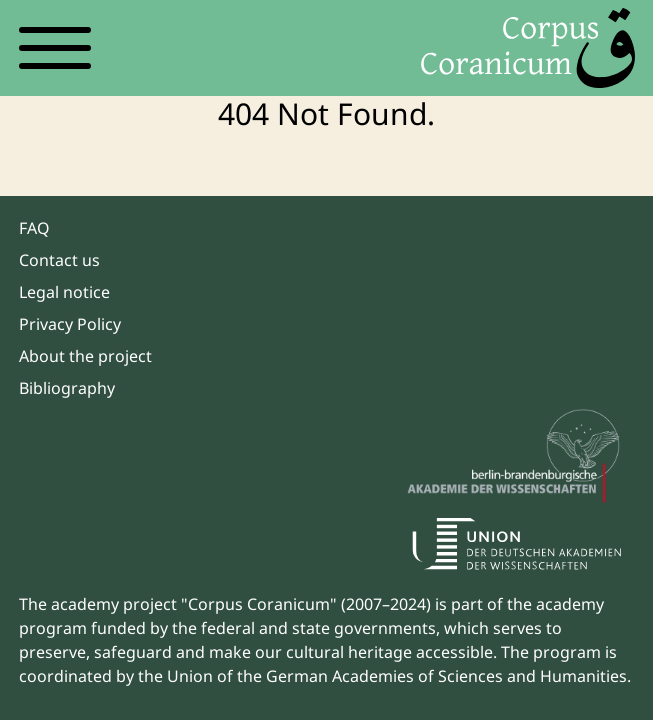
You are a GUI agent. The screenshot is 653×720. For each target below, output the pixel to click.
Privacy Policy (70, 324)
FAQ (34, 228)
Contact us (59, 260)
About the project (85, 356)
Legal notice (64, 292)
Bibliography (67, 388)
